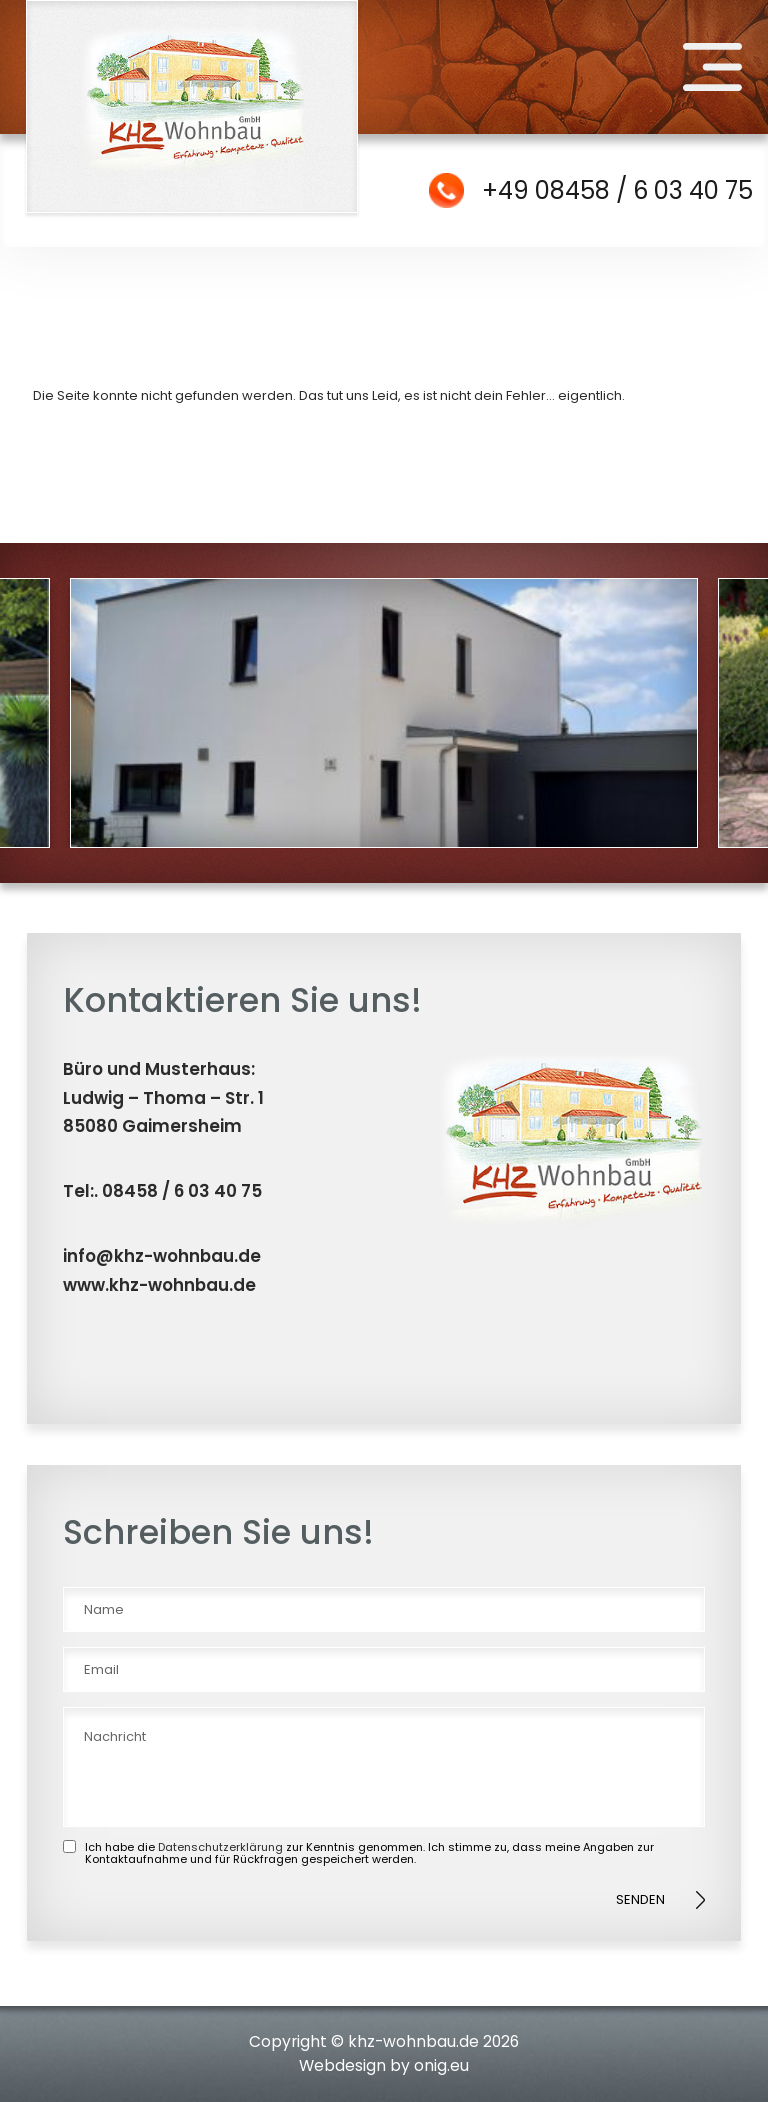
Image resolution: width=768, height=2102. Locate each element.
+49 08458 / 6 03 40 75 (617, 190)
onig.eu (441, 2065)
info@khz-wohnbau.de (162, 1256)
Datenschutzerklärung (220, 1847)
